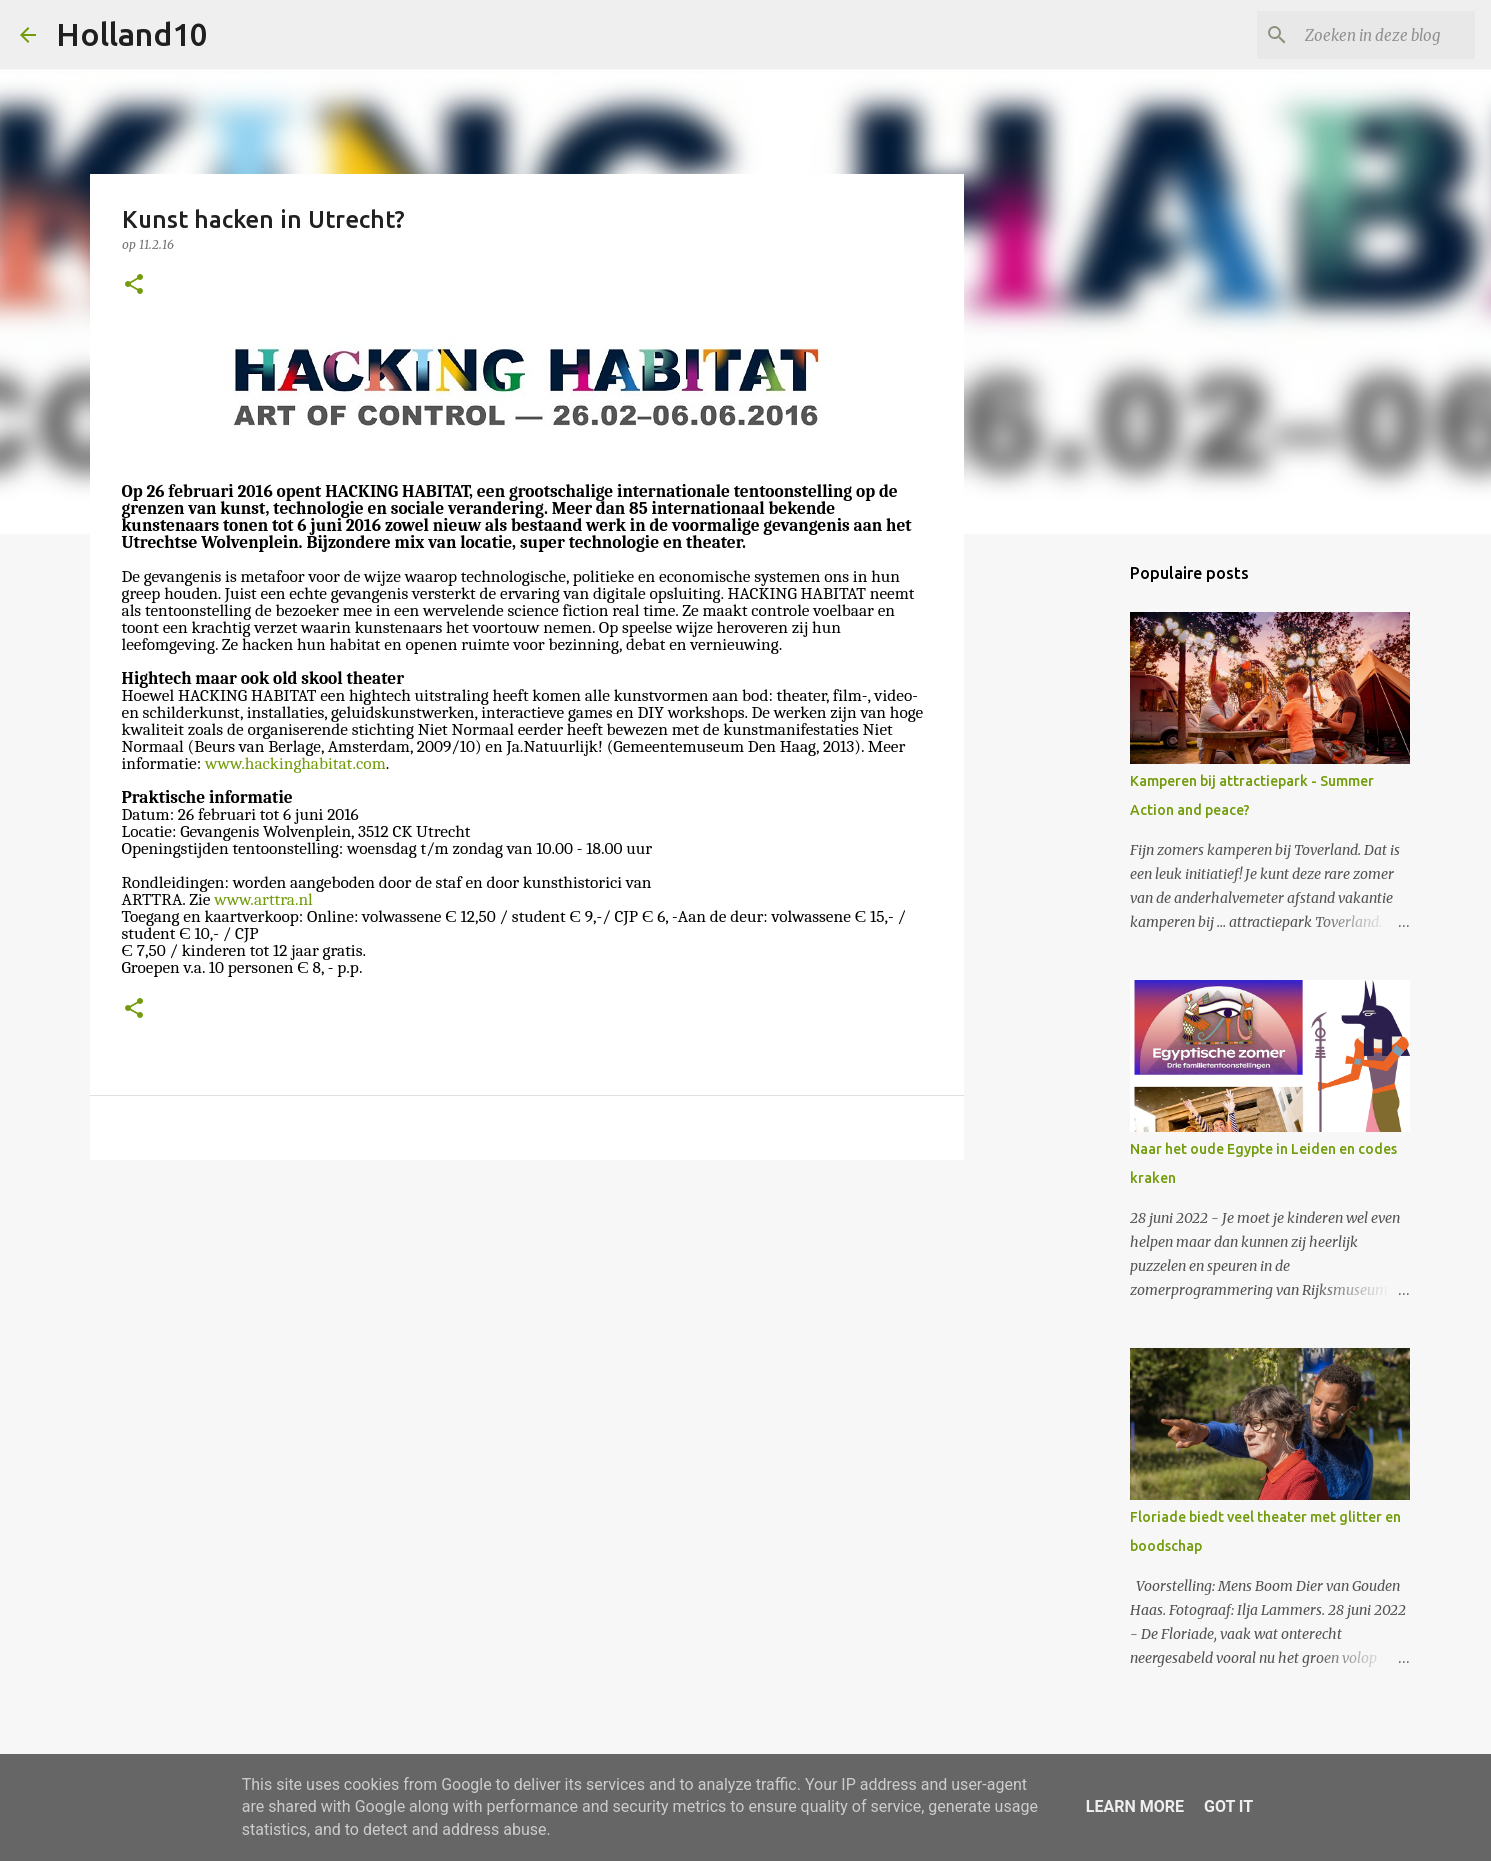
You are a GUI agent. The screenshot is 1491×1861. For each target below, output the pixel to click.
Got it (1228, 1806)
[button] (134, 285)
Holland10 (132, 34)
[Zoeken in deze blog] (1370, 35)
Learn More (1135, 1806)
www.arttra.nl (263, 899)
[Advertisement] (527, 1330)
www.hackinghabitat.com (295, 763)
